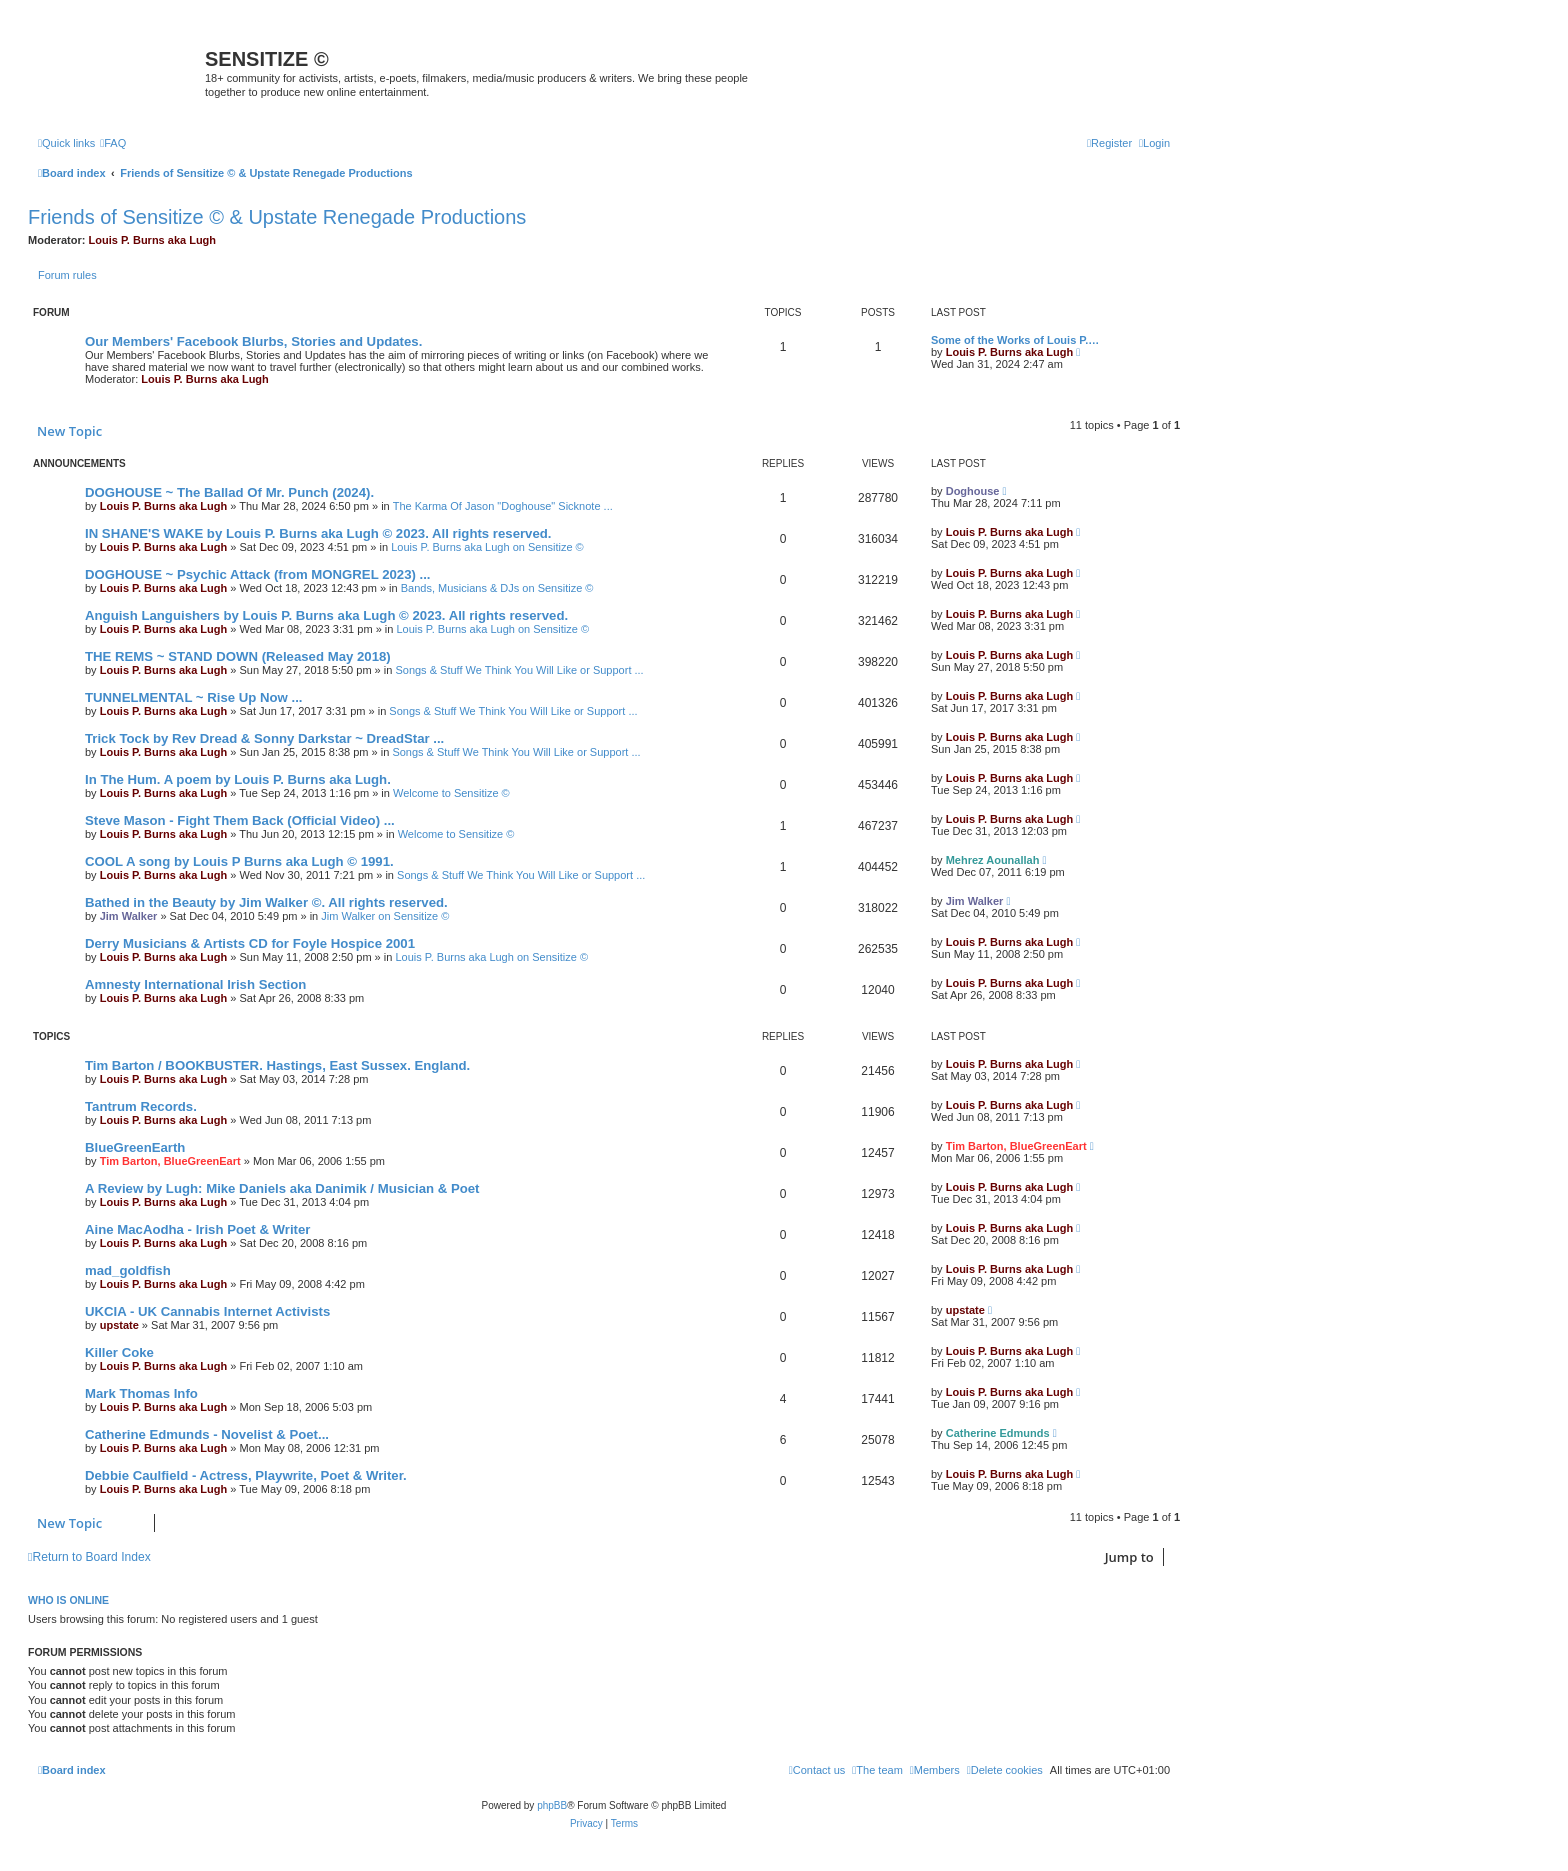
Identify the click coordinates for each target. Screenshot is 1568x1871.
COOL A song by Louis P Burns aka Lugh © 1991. (239, 861)
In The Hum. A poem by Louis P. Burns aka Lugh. (238, 779)
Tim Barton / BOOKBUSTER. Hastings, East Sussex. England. (277, 1065)
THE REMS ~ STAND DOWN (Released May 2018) (238, 656)
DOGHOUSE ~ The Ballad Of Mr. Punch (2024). (229, 492)
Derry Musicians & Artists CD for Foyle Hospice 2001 (250, 943)
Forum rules (67, 275)
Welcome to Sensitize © (451, 793)
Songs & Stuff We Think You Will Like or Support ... (519, 670)
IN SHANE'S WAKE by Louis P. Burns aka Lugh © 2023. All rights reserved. (318, 533)
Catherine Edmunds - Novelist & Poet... (207, 1434)
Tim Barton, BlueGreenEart (170, 1161)
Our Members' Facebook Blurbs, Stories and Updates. (253, 341)
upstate (119, 1325)
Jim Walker (129, 916)
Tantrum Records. (141, 1106)
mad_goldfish (128, 1270)
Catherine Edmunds (998, 1433)
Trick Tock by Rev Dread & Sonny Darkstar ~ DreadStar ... (264, 738)
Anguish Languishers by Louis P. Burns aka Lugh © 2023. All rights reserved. (326, 615)
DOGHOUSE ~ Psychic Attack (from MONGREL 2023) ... (258, 574)
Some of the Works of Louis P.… (1015, 340)
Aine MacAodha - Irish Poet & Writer (197, 1229)
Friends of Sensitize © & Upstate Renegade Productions (277, 217)
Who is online (68, 1600)
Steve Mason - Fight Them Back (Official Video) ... (240, 820)
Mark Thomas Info (141, 1393)
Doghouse (973, 491)
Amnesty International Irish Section (195, 984)
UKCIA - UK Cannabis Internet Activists (207, 1311)
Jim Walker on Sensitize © (385, 916)
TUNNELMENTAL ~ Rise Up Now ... (193, 697)
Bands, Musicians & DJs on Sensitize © (497, 588)
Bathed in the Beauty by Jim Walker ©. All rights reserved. (266, 902)
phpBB (552, 1805)
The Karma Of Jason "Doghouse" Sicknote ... (503, 506)
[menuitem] (113, 143)
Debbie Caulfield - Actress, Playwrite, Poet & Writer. (246, 1475)
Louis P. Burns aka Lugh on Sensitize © (487, 547)
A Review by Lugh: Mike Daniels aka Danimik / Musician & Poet (282, 1188)
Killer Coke (119, 1352)
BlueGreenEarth (135, 1147)
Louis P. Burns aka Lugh (153, 240)
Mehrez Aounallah (993, 860)
